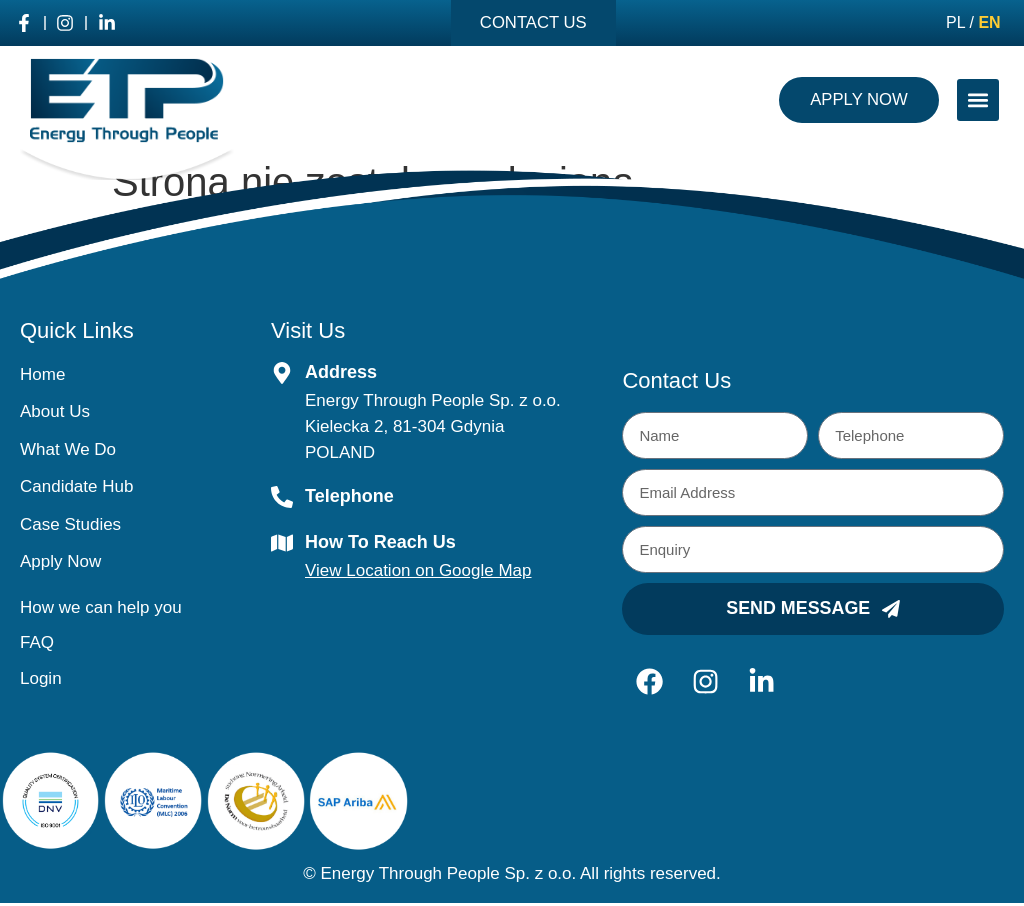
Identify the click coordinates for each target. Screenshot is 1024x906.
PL (955, 23)
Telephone (349, 497)
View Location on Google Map (418, 571)
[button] (978, 101)
